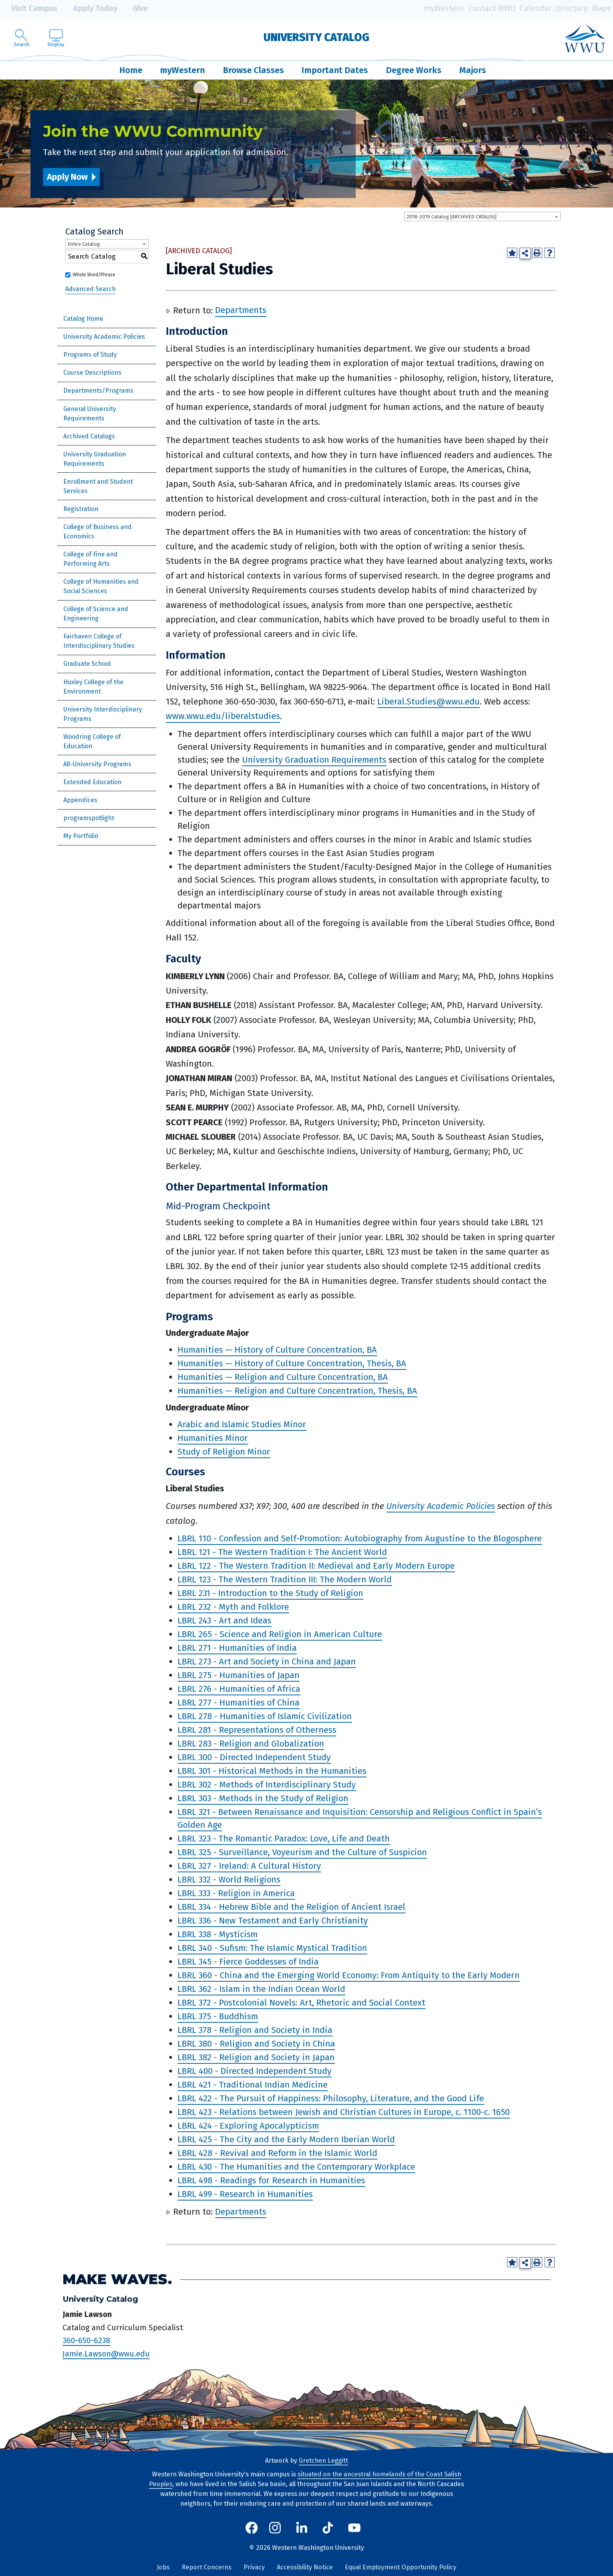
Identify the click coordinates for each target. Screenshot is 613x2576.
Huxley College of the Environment (93, 686)
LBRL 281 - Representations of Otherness (256, 1730)
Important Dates (334, 70)
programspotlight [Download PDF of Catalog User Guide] (88, 818)
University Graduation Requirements (94, 458)
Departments (240, 310)
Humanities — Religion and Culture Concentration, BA (282, 1377)
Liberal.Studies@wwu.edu (428, 701)
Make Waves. (117, 2279)
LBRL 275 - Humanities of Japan (238, 1675)
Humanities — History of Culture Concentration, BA (277, 1349)
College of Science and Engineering (95, 613)
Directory (572, 8)
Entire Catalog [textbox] (84, 244)
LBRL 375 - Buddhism (217, 2016)
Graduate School (87, 663)
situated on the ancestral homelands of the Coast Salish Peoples (305, 2479)
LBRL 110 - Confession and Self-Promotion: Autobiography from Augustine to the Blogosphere (359, 1538)
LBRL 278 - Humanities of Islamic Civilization (264, 1716)
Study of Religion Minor (223, 1451)
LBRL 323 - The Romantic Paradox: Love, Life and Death (283, 1838)
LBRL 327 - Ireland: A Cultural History (249, 1866)
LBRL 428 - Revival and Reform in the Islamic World (277, 2153)
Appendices (80, 800)
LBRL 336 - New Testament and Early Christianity (272, 1920)
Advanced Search (90, 289)
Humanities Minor (212, 1438)
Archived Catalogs (89, 436)
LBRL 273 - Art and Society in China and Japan (266, 1661)
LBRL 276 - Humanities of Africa (238, 1689)
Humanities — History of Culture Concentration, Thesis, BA (291, 1363)
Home (130, 70)
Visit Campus (28, 8)
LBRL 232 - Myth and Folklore (233, 1607)
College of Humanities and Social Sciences (101, 586)
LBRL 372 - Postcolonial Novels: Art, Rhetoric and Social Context (301, 2002)
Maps (601, 8)
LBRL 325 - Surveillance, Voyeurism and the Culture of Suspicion (302, 1852)
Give (134, 8)
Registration (81, 509)
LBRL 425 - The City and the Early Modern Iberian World (286, 2139)
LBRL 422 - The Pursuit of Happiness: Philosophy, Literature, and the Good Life (330, 2098)
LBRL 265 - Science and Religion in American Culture (279, 1634)
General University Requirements (89, 413)
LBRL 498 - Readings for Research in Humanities (271, 2180)
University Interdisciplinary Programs (102, 714)
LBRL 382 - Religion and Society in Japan (256, 2057)
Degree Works (413, 70)
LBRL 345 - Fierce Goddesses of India (248, 1961)
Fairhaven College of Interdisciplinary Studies (98, 641)
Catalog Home (83, 318)
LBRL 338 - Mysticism (217, 1934)
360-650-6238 (86, 2340)
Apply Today (89, 8)
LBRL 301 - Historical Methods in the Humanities (271, 1771)
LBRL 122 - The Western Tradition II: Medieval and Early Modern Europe (316, 1566)
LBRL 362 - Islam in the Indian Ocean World (261, 1989)
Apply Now (67, 177)
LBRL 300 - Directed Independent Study (254, 1757)
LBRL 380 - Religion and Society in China (256, 2043)
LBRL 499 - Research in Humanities (245, 2194)
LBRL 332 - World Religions (228, 1879)
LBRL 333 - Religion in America (236, 1893)
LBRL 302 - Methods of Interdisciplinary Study (266, 1784)
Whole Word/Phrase (94, 274)
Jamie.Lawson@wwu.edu (106, 2353)
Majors (472, 70)
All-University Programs (97, 764)
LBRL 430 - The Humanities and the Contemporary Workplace (296, 2166)
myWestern (443, 8)
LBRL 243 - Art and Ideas (224, 1620)
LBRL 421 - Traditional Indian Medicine (252, 2084)
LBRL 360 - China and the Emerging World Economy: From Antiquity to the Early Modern (348, 1975)
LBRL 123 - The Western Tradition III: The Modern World (284, 1579)
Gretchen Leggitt (323, 2460)
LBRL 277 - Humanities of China (238, 1702)
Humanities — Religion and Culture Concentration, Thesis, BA (297, 1390)
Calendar (536, 8)
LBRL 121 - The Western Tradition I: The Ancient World (282, 1552)
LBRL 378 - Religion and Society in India (254, 2030)
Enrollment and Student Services (98, 486)
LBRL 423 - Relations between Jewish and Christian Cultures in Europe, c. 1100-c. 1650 (343, 2112)
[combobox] (482, 216)
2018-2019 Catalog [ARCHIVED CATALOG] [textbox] (451, 217)
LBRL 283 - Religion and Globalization (250, 1743)
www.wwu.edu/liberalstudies (223, 716)
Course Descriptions (92, 372)
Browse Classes (253, 70)
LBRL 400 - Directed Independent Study (254, 2071)
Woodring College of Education (92, 741)
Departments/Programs (98, 390)
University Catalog (316, 37)
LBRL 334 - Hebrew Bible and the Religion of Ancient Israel (291, 1907)
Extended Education (92, 782)
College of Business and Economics (97, 531)
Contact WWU (492, 8)
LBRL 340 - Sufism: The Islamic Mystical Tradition (272, 1948)
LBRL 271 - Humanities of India (237, 1648)
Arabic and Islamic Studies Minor (241, 1424)
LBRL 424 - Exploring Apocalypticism (248, 2125)
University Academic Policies (104, 336)
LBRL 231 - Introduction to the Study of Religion (270, 1593)
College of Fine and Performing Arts (90, 559)
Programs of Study (90, 354)
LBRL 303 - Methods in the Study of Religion (262, 1798)
